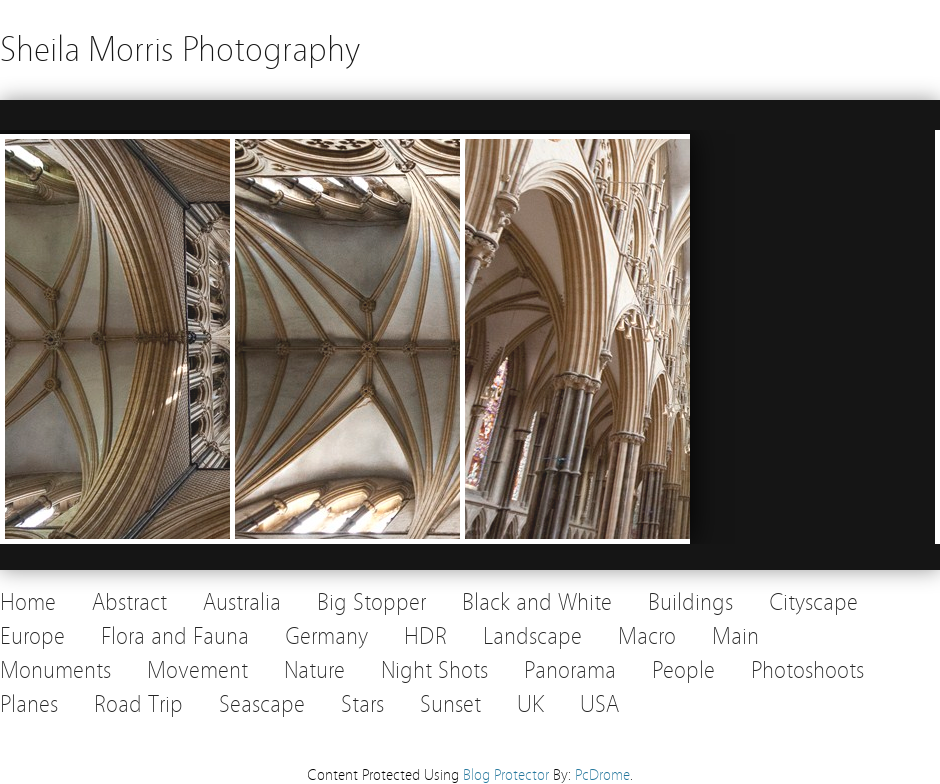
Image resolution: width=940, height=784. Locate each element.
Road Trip (138, 704)
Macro (647, 636)
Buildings (690, 602)
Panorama (570, 670)
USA (599, 704)
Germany (326, 636)
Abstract (129, 602)
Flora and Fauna (175, 636)
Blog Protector (506, 775)
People (683, 670)
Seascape (262, 704)
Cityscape (813, 602)
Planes (29, 704)
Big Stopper (371, 602)
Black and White (537, 602)
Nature (314, 670)
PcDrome (602, 775)
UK (530, 704)
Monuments (55, 670)
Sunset (450, 704)
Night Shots (434, 670)
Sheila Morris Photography (180, 49)
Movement (197, 670)
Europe (32, 636)
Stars (362, 704)
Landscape (532, 636)
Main (735, 636)
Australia (242, 602)
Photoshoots (807, 670)
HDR (425, 636)
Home (28, 602)
